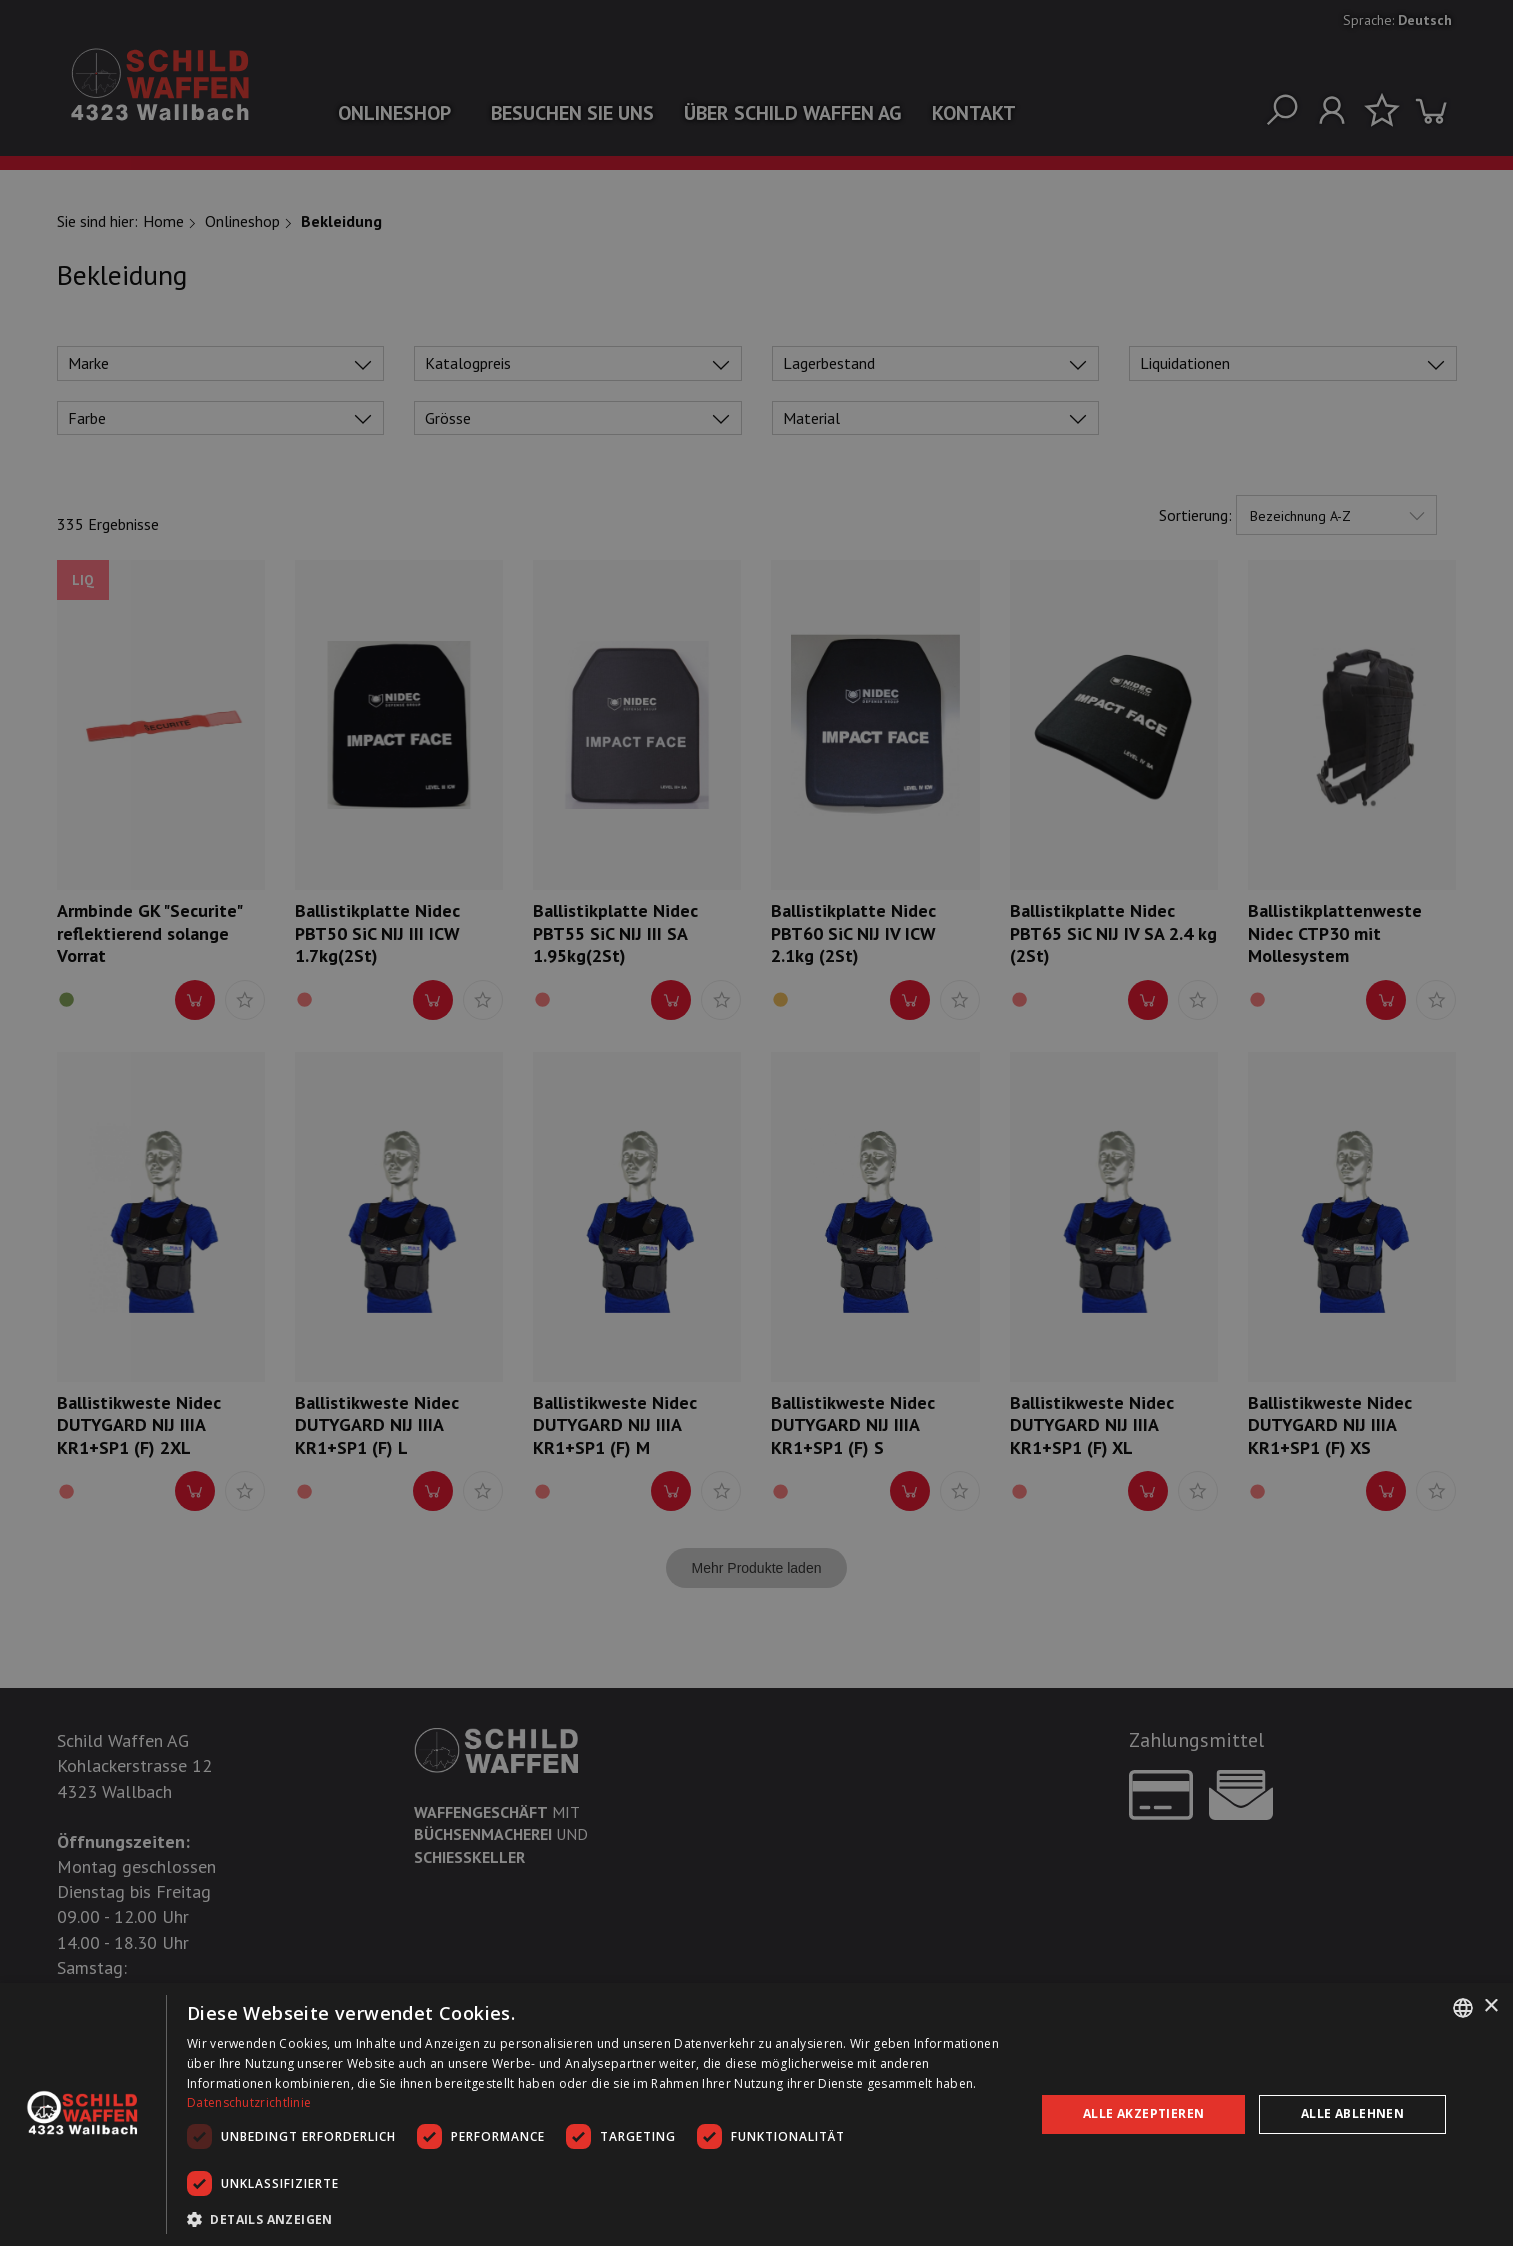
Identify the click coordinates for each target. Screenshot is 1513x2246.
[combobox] (1463, 2008)
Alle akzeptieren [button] (1143, 2113)
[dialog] (756, 2114)
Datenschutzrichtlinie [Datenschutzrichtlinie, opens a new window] (249, 2102)
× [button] (1490, 2006)
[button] (598, 2219)
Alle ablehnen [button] (1352, 2113)
